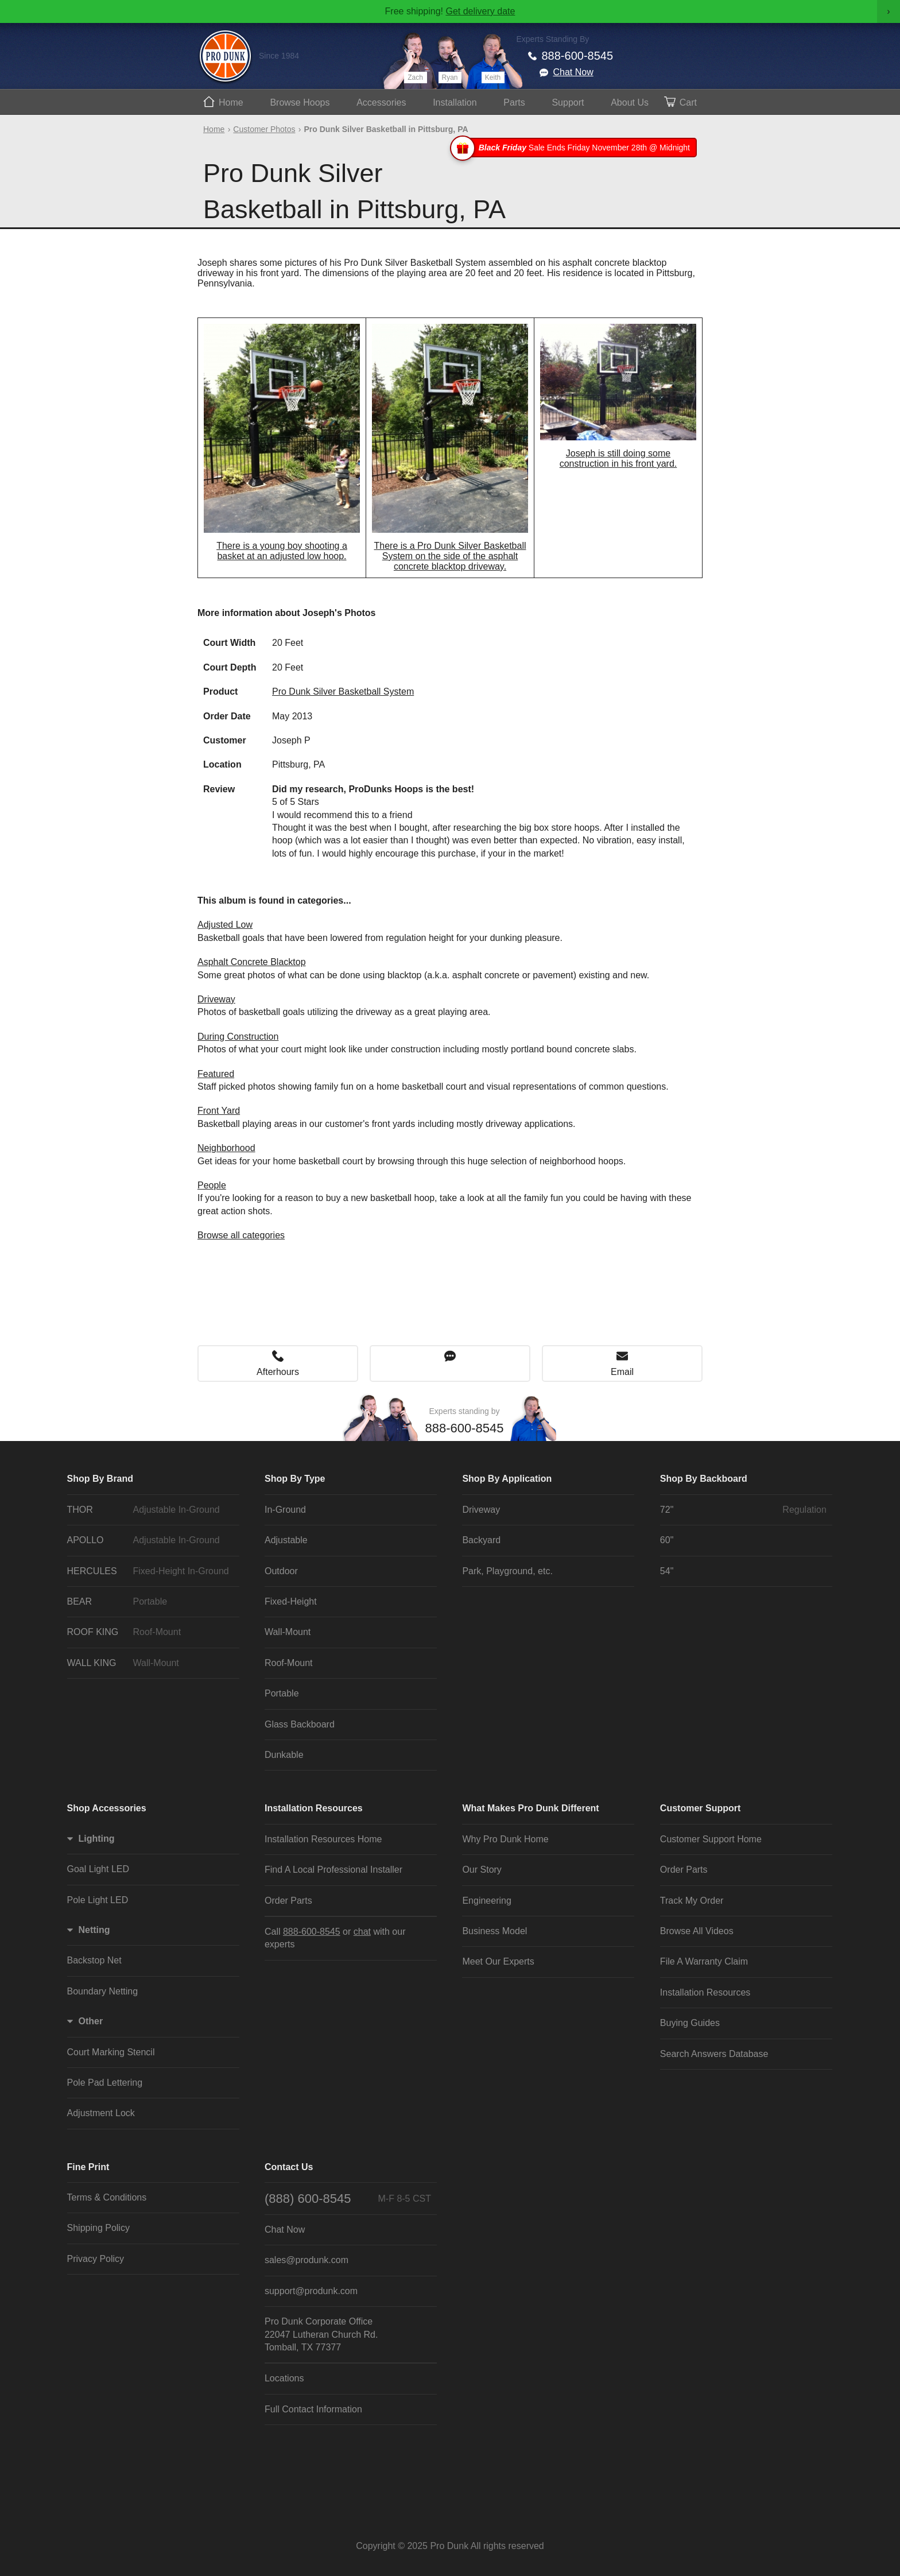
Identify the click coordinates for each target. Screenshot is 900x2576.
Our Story (481, 1869)
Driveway (216, 999)
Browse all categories (241, 1235)
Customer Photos (264, 129)
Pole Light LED (98, 1900)
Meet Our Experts (498, 1961)
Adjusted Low (225, 924)
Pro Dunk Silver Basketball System (343, 691)
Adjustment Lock (101, 2113)
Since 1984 (279, 55)
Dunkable (284, 1755)
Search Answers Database (714, 2054)
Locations (284, 2378)
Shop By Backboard (703, 1478)
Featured (215, 1074)
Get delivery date (480, 11)
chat (362, 1931)
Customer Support (700, 1808)
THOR (150, 1510)
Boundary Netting (102, 1991)
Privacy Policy (96, 2259)
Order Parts (288, 1900)
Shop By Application (507, 1478)
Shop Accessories (106, 1808)
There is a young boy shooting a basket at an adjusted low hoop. (281, 551)
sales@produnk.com (306, 2260)
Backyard (481, 1540)
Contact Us (289, 2167)
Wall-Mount (288, 1632)
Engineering (486, 1900)
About (630, 102)
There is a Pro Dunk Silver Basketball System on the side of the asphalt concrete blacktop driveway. (450, 556)
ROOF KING (150, 1632)
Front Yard (218, 1110)
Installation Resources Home (323, 1839)
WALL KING (150, 1663)
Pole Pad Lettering (105, 2082)
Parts (514, 102)
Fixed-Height (291, 1601)
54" (666, 1571)
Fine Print (88, 2167)
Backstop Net (94, 1960)
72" (743, 1510)
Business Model (494, 1931)
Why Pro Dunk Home (505, 1839)
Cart (688, 102)
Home (231, 102)
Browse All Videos (697, 1931)
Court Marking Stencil (111, 2052)
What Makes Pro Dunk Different (530, 1808)
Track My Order (692, 1900)
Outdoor (281, 1571)
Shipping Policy (98, 2228)
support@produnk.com (311, 2291)
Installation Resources (314, 1808)
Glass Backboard (300, 1724)
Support (568, 102)
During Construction (237, 1036)
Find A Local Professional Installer (333, 1869)
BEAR (150, 1601)
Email (622, 1372)
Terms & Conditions (107, 2197)
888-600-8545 (578, 55)
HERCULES (150, 1571)
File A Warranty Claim (704, 1961)
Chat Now (573, 72)
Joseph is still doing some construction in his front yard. (618, 458)
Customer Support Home (711, 1839)
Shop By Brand (100, 1478)
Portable (282, 1693)
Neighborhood (226, 1148)
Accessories (381, 102)
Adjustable (286, 1540)
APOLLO (150, 1540)
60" (666, 1540)
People (211, 1185)
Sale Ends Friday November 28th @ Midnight (575, 147)
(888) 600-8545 (348, 2198)
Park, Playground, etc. (507, 1571)
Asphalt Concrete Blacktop (251, 962)
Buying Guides (690, 2023)
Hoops (299, 102)
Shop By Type (295, 1478)
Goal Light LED (98, 1869)
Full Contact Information (313, 2409)
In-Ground (285, 1509)
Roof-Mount (289, 1663)
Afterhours (278, 1372)
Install (455, 102)
